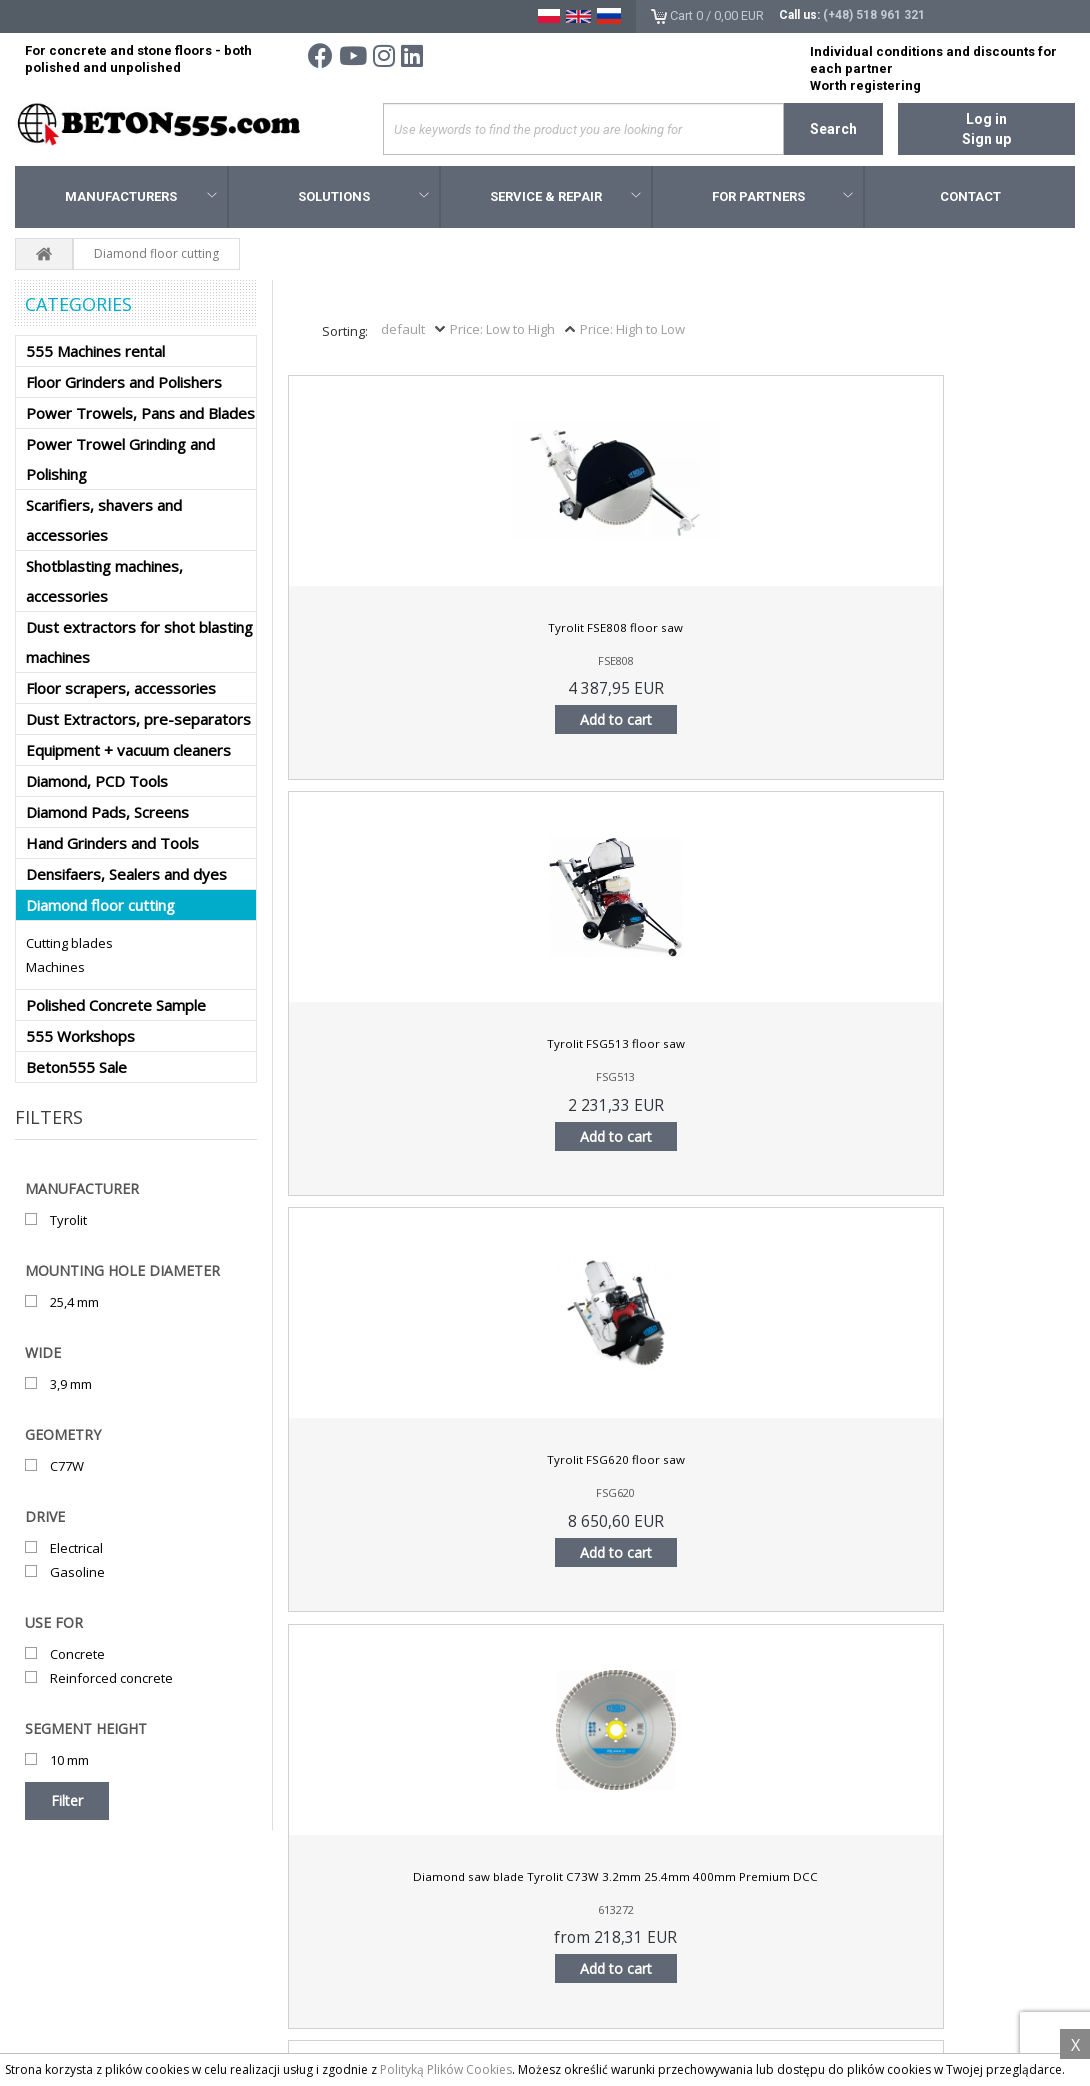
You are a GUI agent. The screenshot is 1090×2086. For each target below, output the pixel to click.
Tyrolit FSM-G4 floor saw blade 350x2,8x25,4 (980, 1056)
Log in (986, 119)
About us (55, 2007)
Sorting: (345, 334)
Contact (970, 199)
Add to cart (382, 722)
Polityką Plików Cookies (446, 2069)
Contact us (60, 1980)
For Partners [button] (783, 199)
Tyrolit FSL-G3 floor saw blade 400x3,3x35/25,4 (581, 1056)
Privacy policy (69, 1953)
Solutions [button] (363, 199)
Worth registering (865, 85)
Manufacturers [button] (141, 199)
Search (833, 129)
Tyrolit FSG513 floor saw (581, 632)
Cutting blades (69, 946)
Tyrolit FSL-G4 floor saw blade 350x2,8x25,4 (780, 1056)
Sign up (986, 139)
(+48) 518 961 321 (874, 15)
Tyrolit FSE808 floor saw (382, 632)
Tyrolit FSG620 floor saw (780, 632)
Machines (55, 970)
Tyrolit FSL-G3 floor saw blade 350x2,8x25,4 (382, 1056)
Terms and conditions (93, 1926)
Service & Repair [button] (565, 199)
